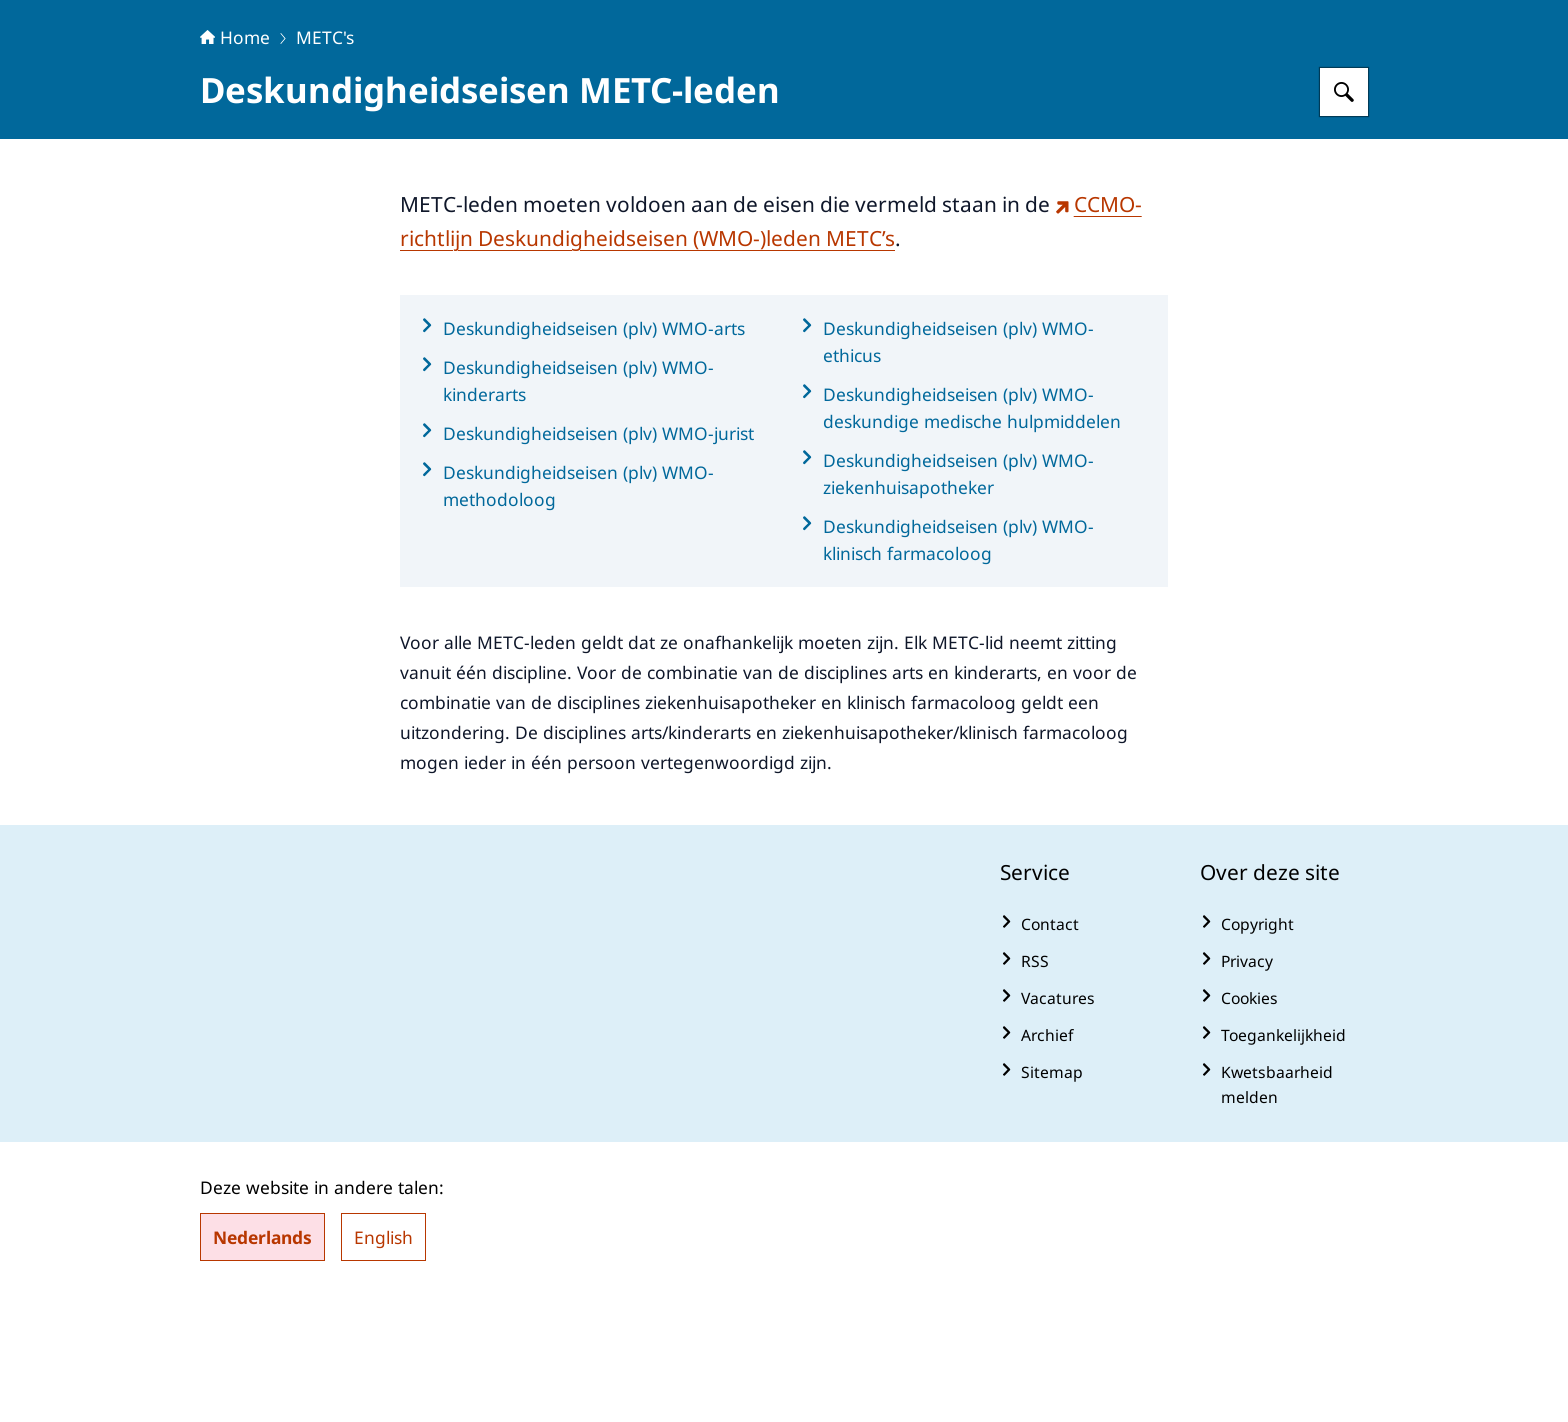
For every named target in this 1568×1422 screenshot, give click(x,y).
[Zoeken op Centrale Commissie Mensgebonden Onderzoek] (1344, 217)
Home (235, 162)
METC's (325, 162)
